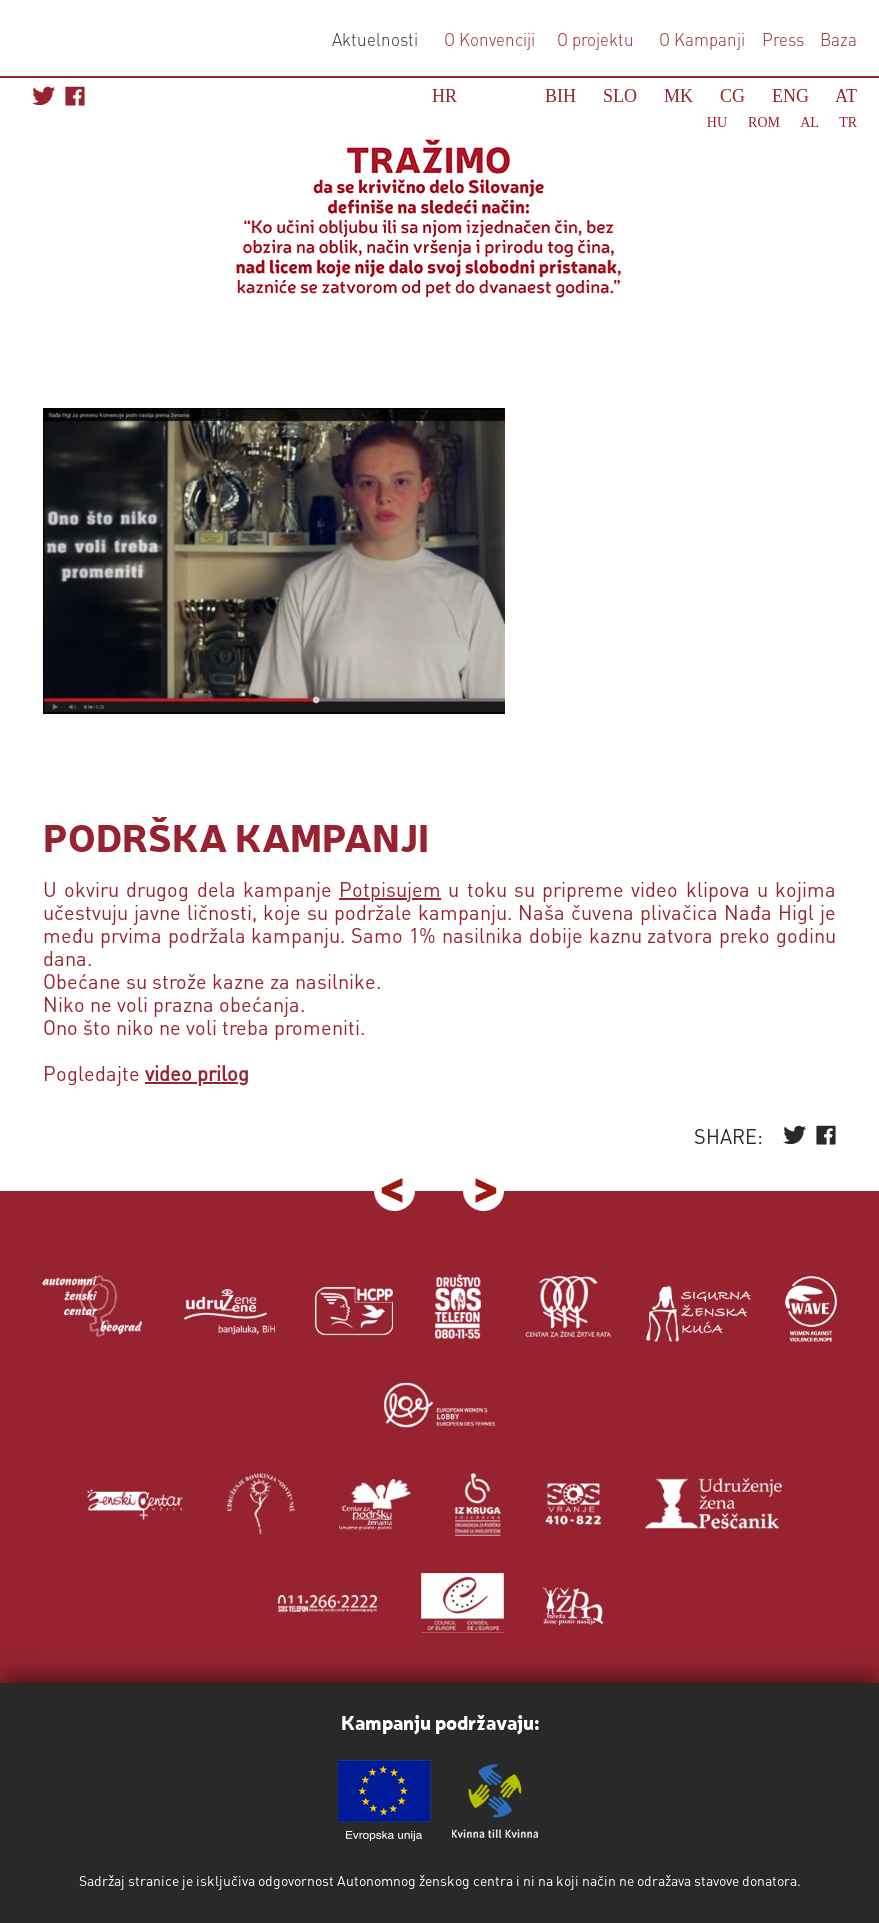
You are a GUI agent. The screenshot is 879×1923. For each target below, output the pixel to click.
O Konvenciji (489, 39)
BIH (560, 96)
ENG (790, 96)
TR (848, 122)
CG (732, 96)
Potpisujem (390, 889)
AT (846, 96)
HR (444, 96)
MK (678, 96)
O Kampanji (702, 39)
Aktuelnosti (375, 39)
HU (717, 122)
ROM (764, 122)
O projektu (595, 39)
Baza (836, 39)
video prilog (197, 1073)
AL (809, 122)
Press (781, 39)
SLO (620, 96)
